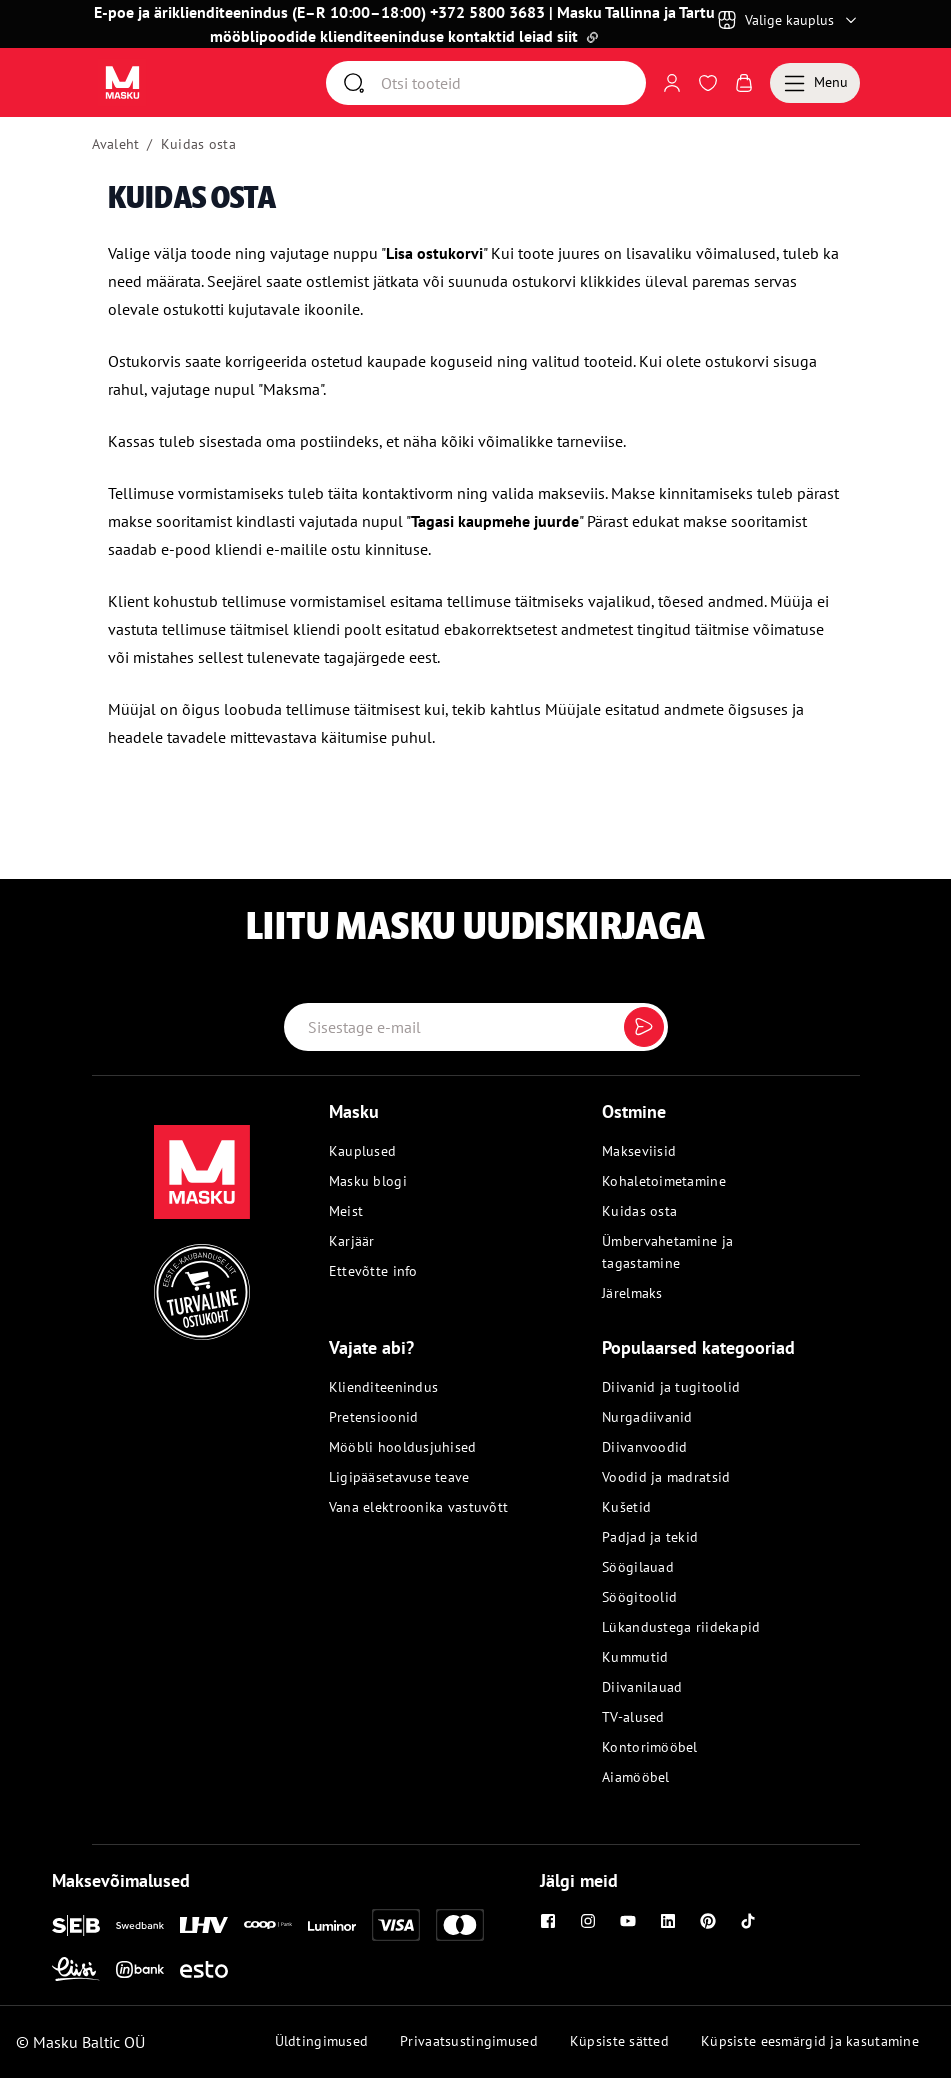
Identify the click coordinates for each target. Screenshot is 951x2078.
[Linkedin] (672, 1921)
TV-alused (633, 1717)
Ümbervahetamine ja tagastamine (667, 1252)
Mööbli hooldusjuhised (403, 1447)
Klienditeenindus (383, 1387)
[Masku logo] (202, 1160)
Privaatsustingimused (469, 2041)
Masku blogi (368, 1181)
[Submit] (644, 1027)
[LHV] (204, 1925)
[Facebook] (552, 1921)
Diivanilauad (642, 1687)
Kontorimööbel (650, 1747)
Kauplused (363, 1151)
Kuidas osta (198, 144)
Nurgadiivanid (647, 1417)
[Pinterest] (712, 1921)
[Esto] (204, 1969)
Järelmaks (632, 1293)
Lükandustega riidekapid (681, 1627)
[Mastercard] (460, 1925)
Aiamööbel (636, 1777)
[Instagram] (592, 1921)
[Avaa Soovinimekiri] (708, 83)
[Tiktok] (752, 1921)
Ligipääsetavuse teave (399, 1477)
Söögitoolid (639, 1597)
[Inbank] (140, 1969)
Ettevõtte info (373, 1271)
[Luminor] (332, 1925)
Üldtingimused (322, 2041)
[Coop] (268, 1925)
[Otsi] (513, 83)
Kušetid (626, 1507)
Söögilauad (638, 1567)
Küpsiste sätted (619, 2041)
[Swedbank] (140, 1925)
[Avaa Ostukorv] (744, 83)
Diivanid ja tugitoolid (671, 1387)
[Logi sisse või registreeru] (672, 83)
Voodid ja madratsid (666, 1477)
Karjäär (352, 1241)
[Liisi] (76, 1969)
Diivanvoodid (644, 1447)
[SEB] (76, 1925)
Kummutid (635, 1657)
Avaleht (116, 144)
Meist (346, 1211)
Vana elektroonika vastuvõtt (419, 1507)
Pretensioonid (374, 1417)
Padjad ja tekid (650, 1537)
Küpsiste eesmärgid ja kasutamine (810, 2041)
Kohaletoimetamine (664, 1181)
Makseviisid (639, 1151)
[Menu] (815, 83)
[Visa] (396, 1925)
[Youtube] (632, 1921)
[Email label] (476, 1027)
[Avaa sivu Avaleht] (122, 82)
